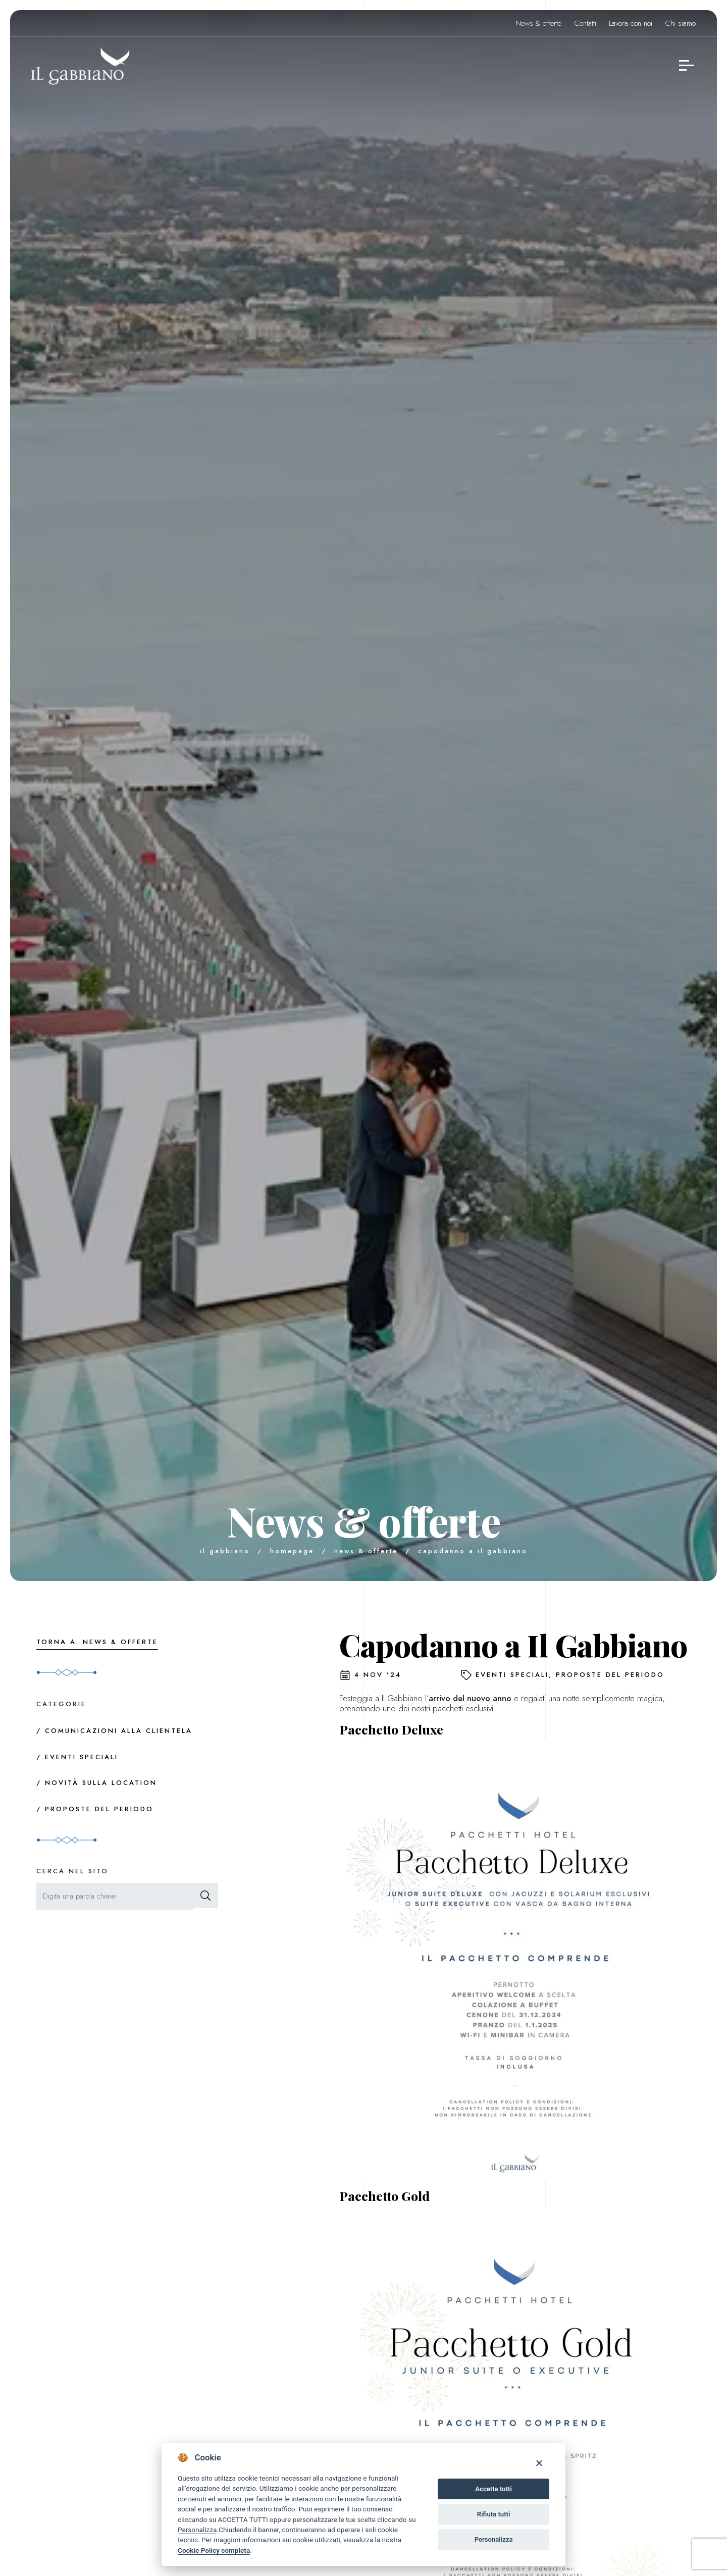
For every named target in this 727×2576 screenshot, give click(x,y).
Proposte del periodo (610, 1674)
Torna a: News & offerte (97, 1642)
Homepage (292, 1551)
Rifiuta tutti (493, 2514)
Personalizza (197, 2530)
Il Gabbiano (225, 1551)
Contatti (585, 23)
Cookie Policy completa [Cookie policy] (214, 2550)
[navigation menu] (687, 66)
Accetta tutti (493, 2489)
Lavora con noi (630, 23)
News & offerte (538, 23)
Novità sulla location (101, 1783)
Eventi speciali (512, 1674)
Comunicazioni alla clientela (118, 1731)
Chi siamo (680, 23)
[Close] (539, 2462)
